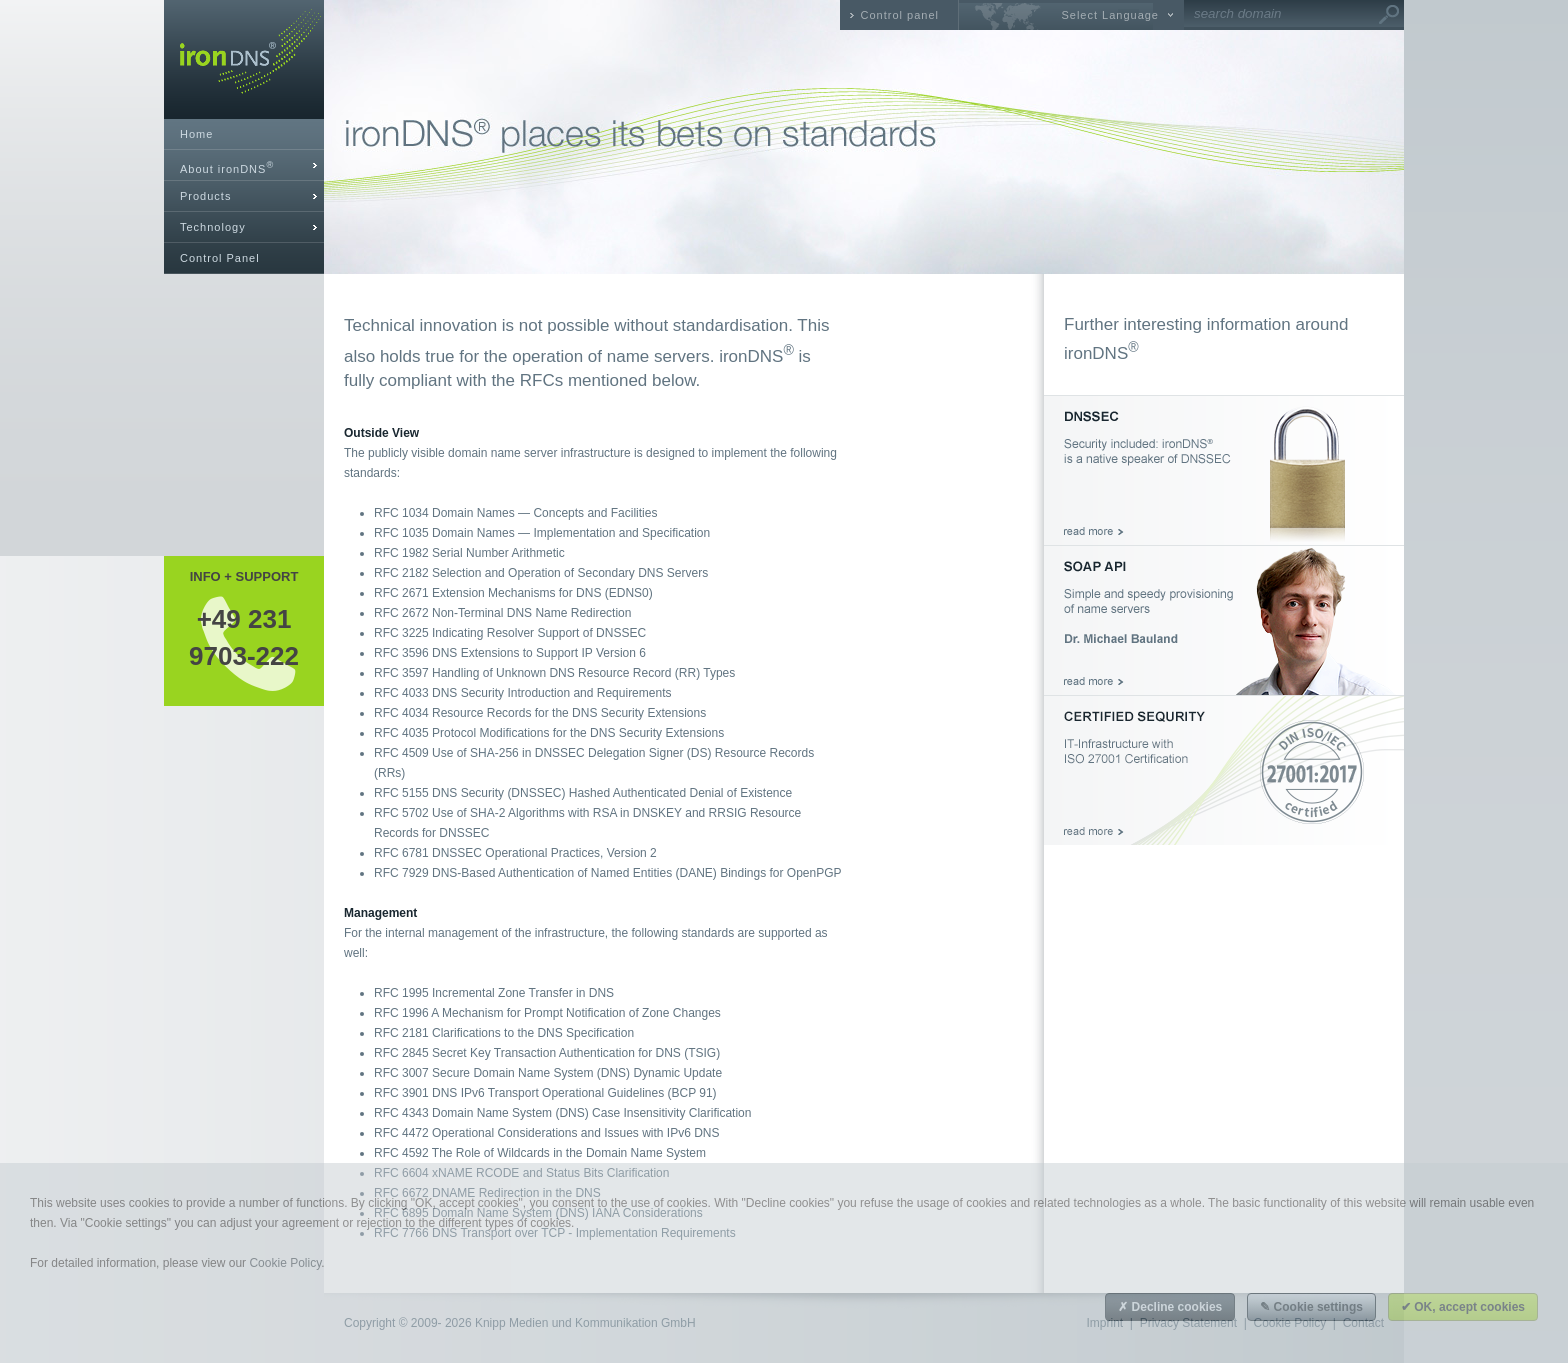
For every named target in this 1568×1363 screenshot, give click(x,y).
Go (1389, 15)
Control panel (900, 15)
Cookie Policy (285, 1263)
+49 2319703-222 (244, 637)
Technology (213, 227)
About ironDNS (227, 167)
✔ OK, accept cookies (1463, 1307)
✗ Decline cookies (1170, 1307)
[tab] (244, 165)
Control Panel (220, 258)
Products (205, 196)
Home (196, 134)
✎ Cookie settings (1311, 1307)
